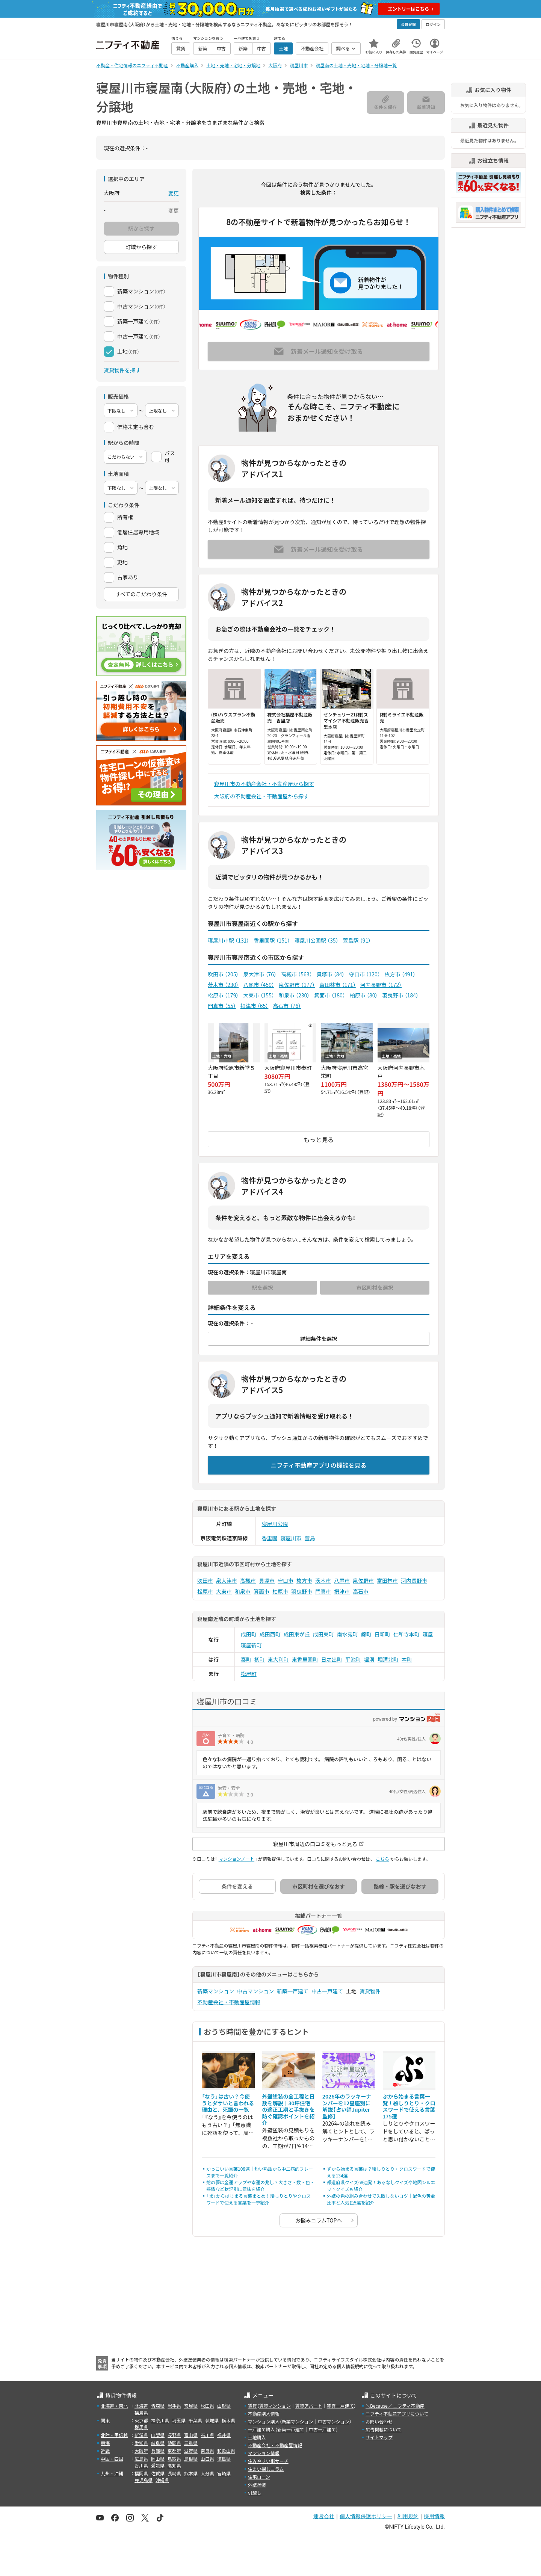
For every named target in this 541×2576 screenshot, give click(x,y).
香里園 (270, 1538)
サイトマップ (379, 2437)
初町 (259, 1659)
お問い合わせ (379, 2421)
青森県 (158, 2405)
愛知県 (141, 2443)
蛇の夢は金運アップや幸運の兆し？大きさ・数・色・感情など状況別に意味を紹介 (260, 2185)
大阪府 (141, 2451)
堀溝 (369, 1659)
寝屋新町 (251, 1645)
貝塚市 (331, 974)
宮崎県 (224, 2473)
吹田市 (223, 974)
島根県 (191, 2458)
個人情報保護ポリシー (366, 2516)
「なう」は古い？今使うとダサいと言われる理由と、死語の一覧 (228, 2103)
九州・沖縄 (112, 2473)
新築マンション (215, 1991)
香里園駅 (272, 940)
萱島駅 (357, 940)
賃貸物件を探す (122, 370)
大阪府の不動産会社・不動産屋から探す (261, 796)
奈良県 (207, 2451)
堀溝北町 (388, 1659)
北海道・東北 (114, 2405)
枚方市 (400, 974)
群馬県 (141, 2427)
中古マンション (255, 1991)
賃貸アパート (308, 2405)
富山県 (191, 2435)
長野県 (174, 2435)
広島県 (141, 2458)
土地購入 (257, 2437)
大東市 (258, 995)
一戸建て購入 (261, 2429)
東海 (105, 2443)
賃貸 (252, 2405)
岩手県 (174, 2405)
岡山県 (158, 2458)
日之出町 (331, 1659)
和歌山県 (226, 2451)
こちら (382, 1858)
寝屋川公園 (275, 1523)
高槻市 (296, 974)
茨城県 (212, 2420)
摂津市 (254, 1005)
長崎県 (174, 2473)
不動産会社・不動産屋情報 (228, 2002)
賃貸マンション (275, 2405)
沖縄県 (162, 2480)
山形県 (224, 2405)
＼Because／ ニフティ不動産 (395, 2405)
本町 (407, 1659)
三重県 (191, 2443)
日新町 (382, 1634)
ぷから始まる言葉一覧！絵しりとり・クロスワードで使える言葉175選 (409, 2106)
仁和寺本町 (406, 1634)
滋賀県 (191, 2451)
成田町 (249, 1634)
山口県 (207, 2458)
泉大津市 (260, 974)
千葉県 (195, 2420)
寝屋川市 (291, 1538)
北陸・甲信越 (114, 2435)
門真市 (222, 1005)
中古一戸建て (327, 1991)
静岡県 (174, 2443)
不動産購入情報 (264, 2413)
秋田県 (207, 2405)
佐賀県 (158, 2473)
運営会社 (323, 2516)
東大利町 (278, 1659)
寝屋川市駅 (228, 940)
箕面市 (329, 995)
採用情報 (434, 2516)
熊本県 (191, 2473)
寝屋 (428, 1634)
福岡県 (141, 2473)
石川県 (207, 2435)
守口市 (364, 974)
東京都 (141, 2420)
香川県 (141, 2465)
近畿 (105, 2451)
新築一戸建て (292, 1991)
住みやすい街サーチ (268, 2461)
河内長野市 (381, 984)
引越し (254, 2492)
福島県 (141, 2412)
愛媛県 (158, 2465)
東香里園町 (305, 1659)
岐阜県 (158, 2443)
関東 (105, 2420)
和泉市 (294, 995)
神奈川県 (160, 2420)
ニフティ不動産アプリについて (397, 2413)
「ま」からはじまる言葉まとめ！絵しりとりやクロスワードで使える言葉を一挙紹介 (258, 2199)
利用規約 (408, 2516)
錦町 (366, 1634)
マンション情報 (264, 2453)
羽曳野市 (400, 995)
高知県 (174, 2465)
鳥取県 (174, 2458)
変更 (173, 193)
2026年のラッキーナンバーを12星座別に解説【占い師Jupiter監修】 (346, 2106)
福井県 (224, 2435)
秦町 (246, 1659)
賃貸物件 (370, 1991)
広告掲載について (384, 2429)
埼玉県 (179, 2420)
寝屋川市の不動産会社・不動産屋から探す (264, 783)
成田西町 (270, 1634)
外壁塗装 (257, 2484)
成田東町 (323, 1634)
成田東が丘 (297, 1634)
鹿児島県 (143, 2480)
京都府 (174, 2451)
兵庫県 (158, 2451)
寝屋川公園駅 (317, 940)
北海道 (141, 2405)
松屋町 (249, 1673)
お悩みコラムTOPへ (318, 2220)
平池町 (353, 1659)
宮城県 (191, 2405)
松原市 (223, 995)
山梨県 (158, 2435)
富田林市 (337, 984)
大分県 (207, 2473)
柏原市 (364, 995)
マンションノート (236, 1858)
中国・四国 (112, 2458)
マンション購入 (264, 2421)
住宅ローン (259, 2476)
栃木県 (228, 2420)
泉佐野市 (297, 984)
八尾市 (258, 984)
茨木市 (223, 984)
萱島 (310, 1538)
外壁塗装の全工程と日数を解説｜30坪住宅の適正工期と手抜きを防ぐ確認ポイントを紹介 (288, 2109)
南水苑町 (347, 1634)
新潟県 (141, 2435)
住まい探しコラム (266, 2469)
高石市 (287, 1005)
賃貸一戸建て (340, 2405)
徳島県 (224, 2458)
